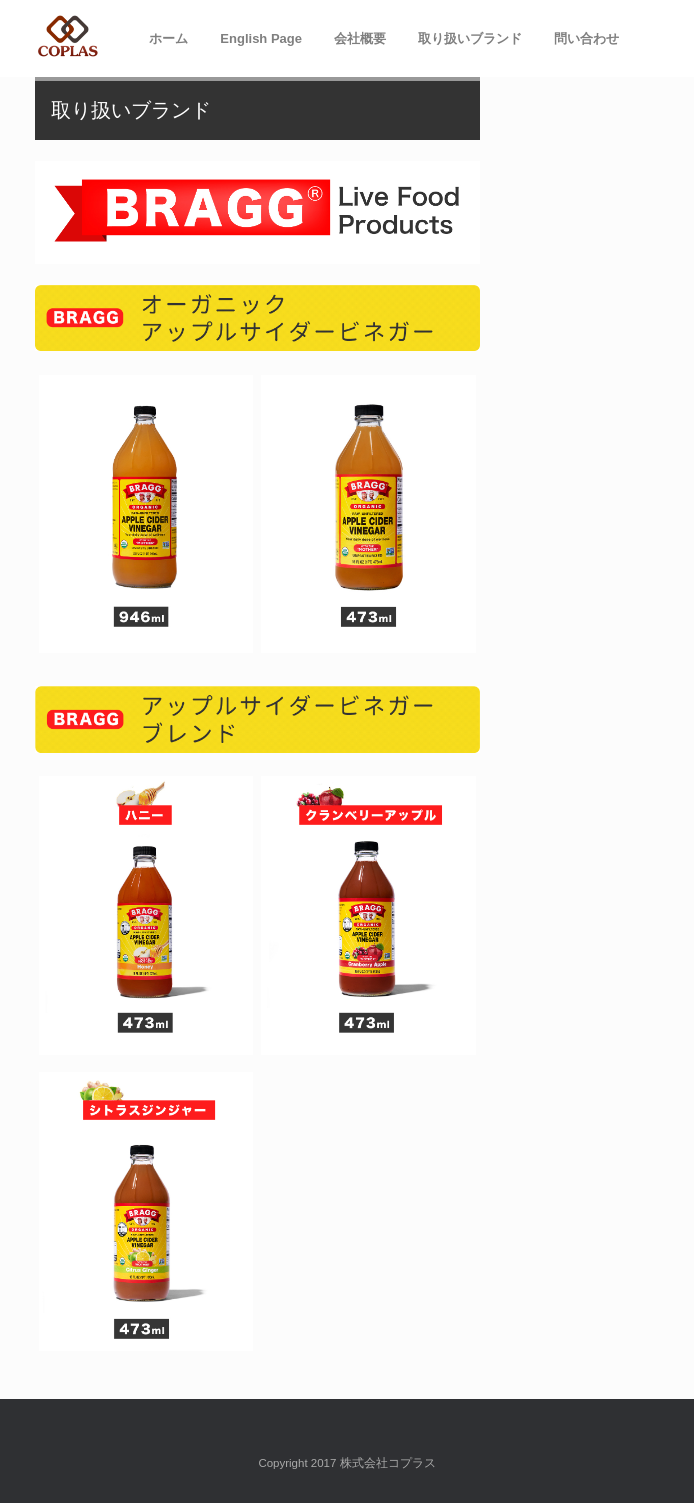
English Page (261, 38)
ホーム (168, 38)
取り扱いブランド (470, 38)
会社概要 (360, 38)
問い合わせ (586, 38)
